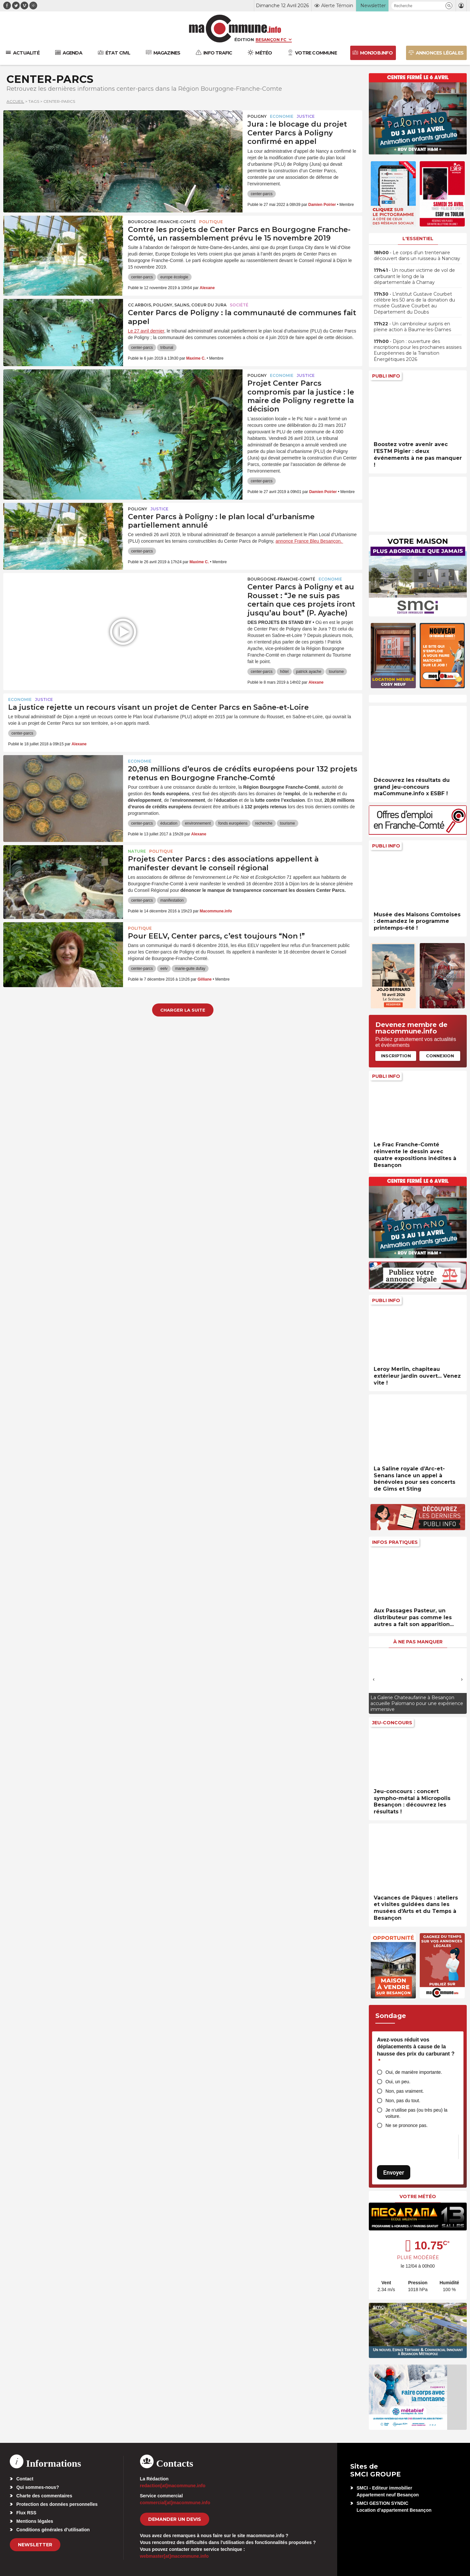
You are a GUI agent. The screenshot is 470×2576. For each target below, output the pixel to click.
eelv (163, 968)
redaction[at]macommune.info (173, 2485)
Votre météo (418, 2196)
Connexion (440, 1055)
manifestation (171, 900)
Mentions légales (34, 2521)
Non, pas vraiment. (404, 2091)
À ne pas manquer (418, 1642)
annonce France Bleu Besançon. (309, 541)
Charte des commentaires (44, 2495)
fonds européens (232, 823)
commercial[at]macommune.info (175, 2502)
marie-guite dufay (190, 968)
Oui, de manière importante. (413, 2072)
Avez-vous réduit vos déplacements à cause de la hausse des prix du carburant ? (415, 2050)
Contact (24, 2478)
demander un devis (174, 2519)
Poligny (257, 116)
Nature (137, 851)
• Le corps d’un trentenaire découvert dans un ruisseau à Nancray (417, 255)
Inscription (396, 1055)
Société (239, 305)
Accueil (15, 101)
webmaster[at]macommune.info (174, 2556)
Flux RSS (26, 2512)
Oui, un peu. (397, 2081)
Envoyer (393, 2172)
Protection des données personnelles (57, 2504)
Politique (211, 221)
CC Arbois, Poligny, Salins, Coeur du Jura (177, 305)
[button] (449, 5)
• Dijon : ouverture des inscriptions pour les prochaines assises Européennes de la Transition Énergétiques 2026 (418, 350)
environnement (198, 823)
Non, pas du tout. (402, 2100)
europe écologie (174, 277)
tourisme (336, 671)
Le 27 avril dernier (146, 331)
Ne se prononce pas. (406, 2125)
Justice (306, 116)
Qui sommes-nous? (37, 2487)
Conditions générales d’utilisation (53, 2529)
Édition (244, 39)
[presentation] (373, 1679)
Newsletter (35, 2545)
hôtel (284, 671)
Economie (281, 116)
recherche (263, 823)
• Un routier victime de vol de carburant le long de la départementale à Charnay (414, 276)
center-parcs (262, 194)
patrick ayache (308, 671)
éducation (168, 823)
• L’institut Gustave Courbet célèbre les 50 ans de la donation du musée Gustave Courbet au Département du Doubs (414, 303)
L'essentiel (417, 238)
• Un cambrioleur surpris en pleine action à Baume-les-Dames (412, 327)
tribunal (166, 347)
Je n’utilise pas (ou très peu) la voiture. (416, 2113)
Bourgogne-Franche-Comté (162, 221)
